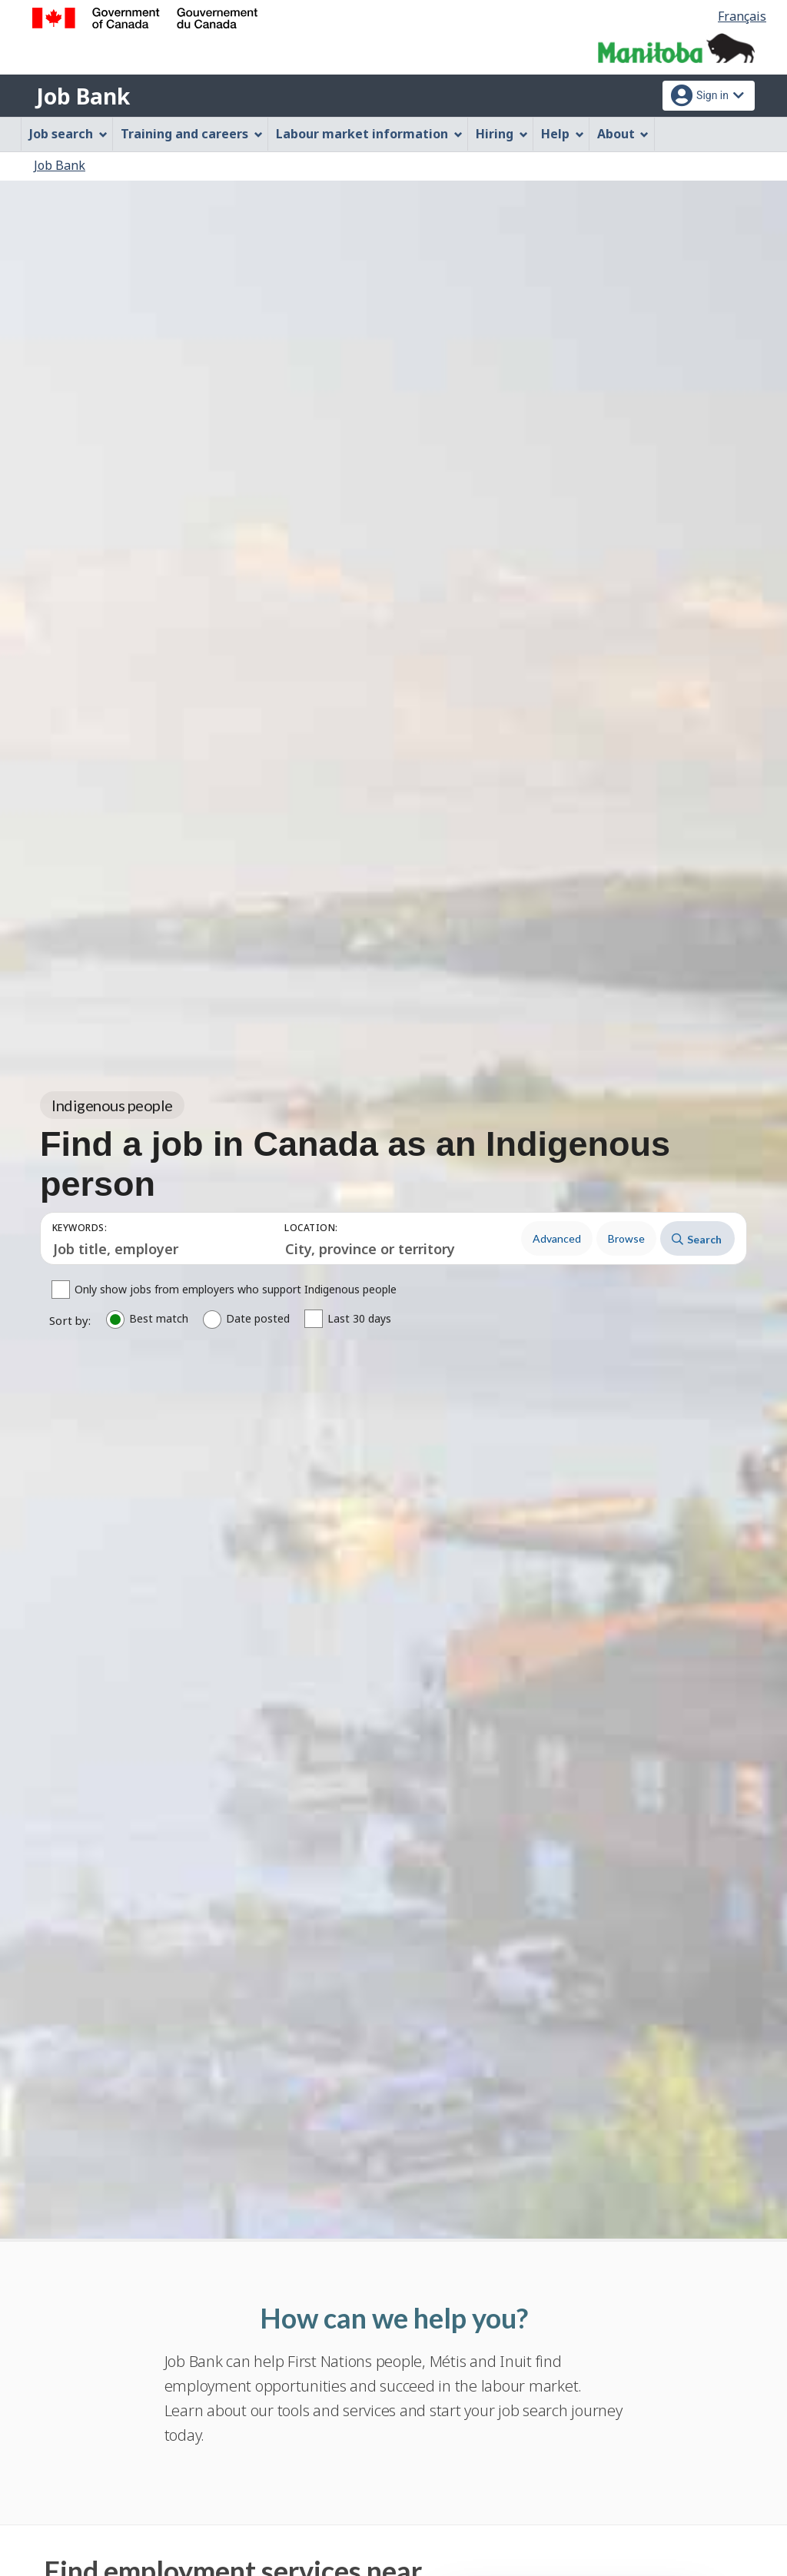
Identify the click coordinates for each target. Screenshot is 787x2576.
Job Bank (83, 96)
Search (697, 1239)
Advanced (557, 1238)
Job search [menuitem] (68, 133)
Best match (158, 1319)
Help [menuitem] (562, 133)
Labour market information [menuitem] (369, 133)
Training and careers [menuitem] (192, 133)
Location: (310, 1228)
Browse (626, 1238)
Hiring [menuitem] (502, 133)
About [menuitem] (623, 133)
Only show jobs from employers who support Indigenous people (236, 1289)
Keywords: (79, 1228)
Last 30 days (359, 1319)
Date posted (258, 1319)
